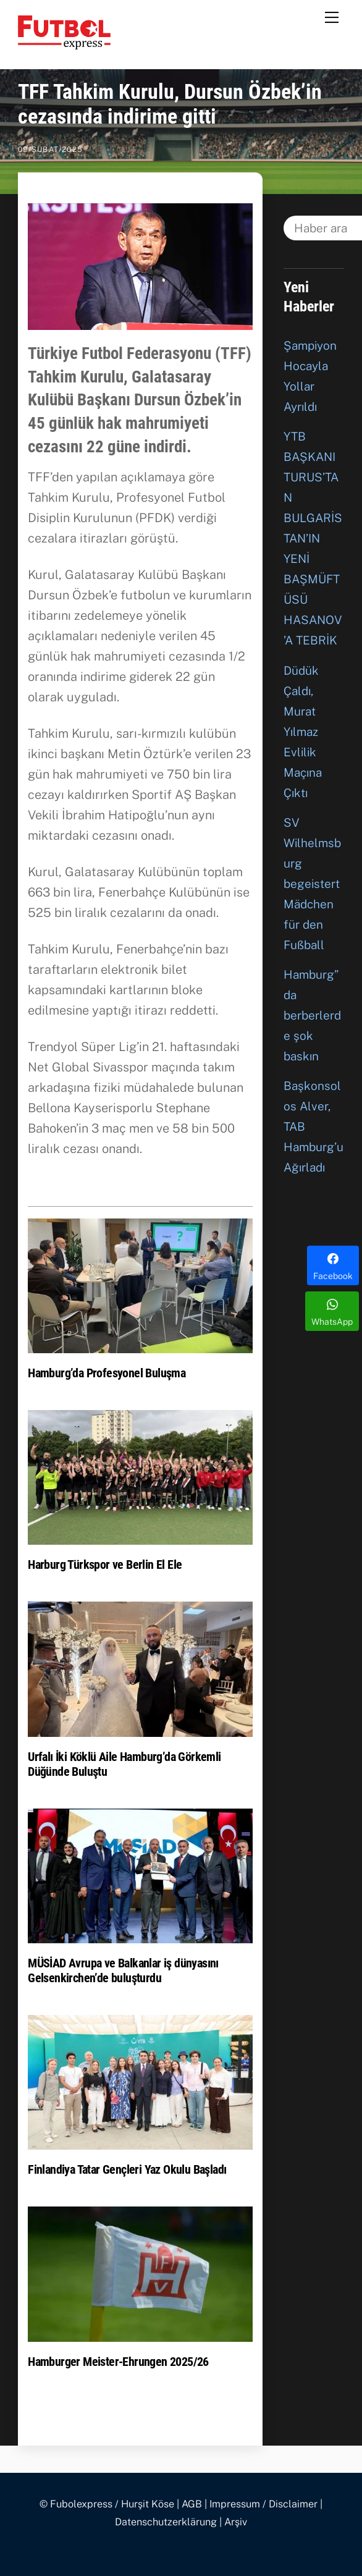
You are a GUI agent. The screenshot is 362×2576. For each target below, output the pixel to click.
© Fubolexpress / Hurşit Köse (107, 2504)
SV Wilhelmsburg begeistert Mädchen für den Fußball (312, 884)
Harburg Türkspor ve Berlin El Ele (105, 1564)
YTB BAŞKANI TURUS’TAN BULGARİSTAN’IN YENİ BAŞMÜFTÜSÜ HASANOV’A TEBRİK (313, 538)
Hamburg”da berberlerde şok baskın (312, 1015)
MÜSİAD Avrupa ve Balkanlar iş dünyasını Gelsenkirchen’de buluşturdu (123, 1970)
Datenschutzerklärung (166, 2522)
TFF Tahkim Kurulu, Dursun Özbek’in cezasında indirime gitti (170, 104)
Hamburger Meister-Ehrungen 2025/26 (118, 2361)
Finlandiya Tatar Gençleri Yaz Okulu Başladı (127, 2169)
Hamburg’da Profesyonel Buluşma (106, 1373)
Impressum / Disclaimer (263, 2504)
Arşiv (235, 2522)
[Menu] (331, 17)
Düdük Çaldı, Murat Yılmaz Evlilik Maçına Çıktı (303, 732)
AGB (192, 2504)
